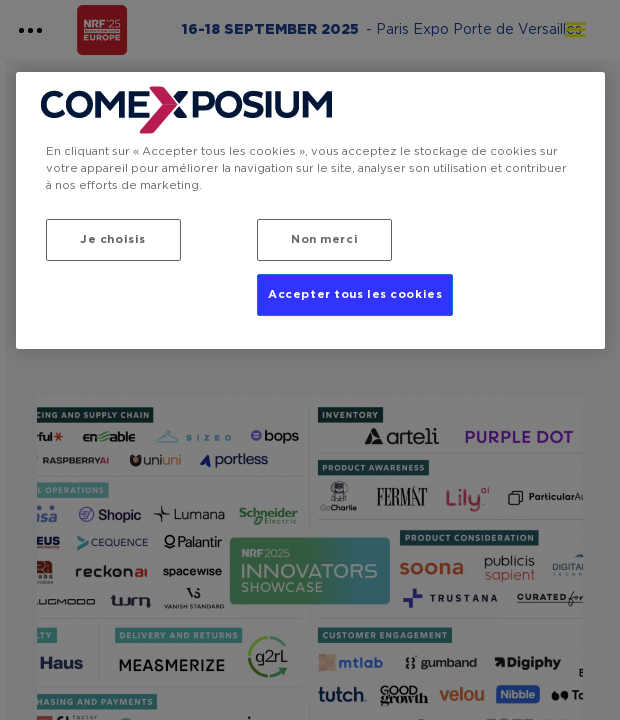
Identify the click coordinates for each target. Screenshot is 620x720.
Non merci (324, 239)
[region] (310, 210)
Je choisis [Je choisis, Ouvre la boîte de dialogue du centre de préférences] (113, 239)
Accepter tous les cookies (355, 294)
